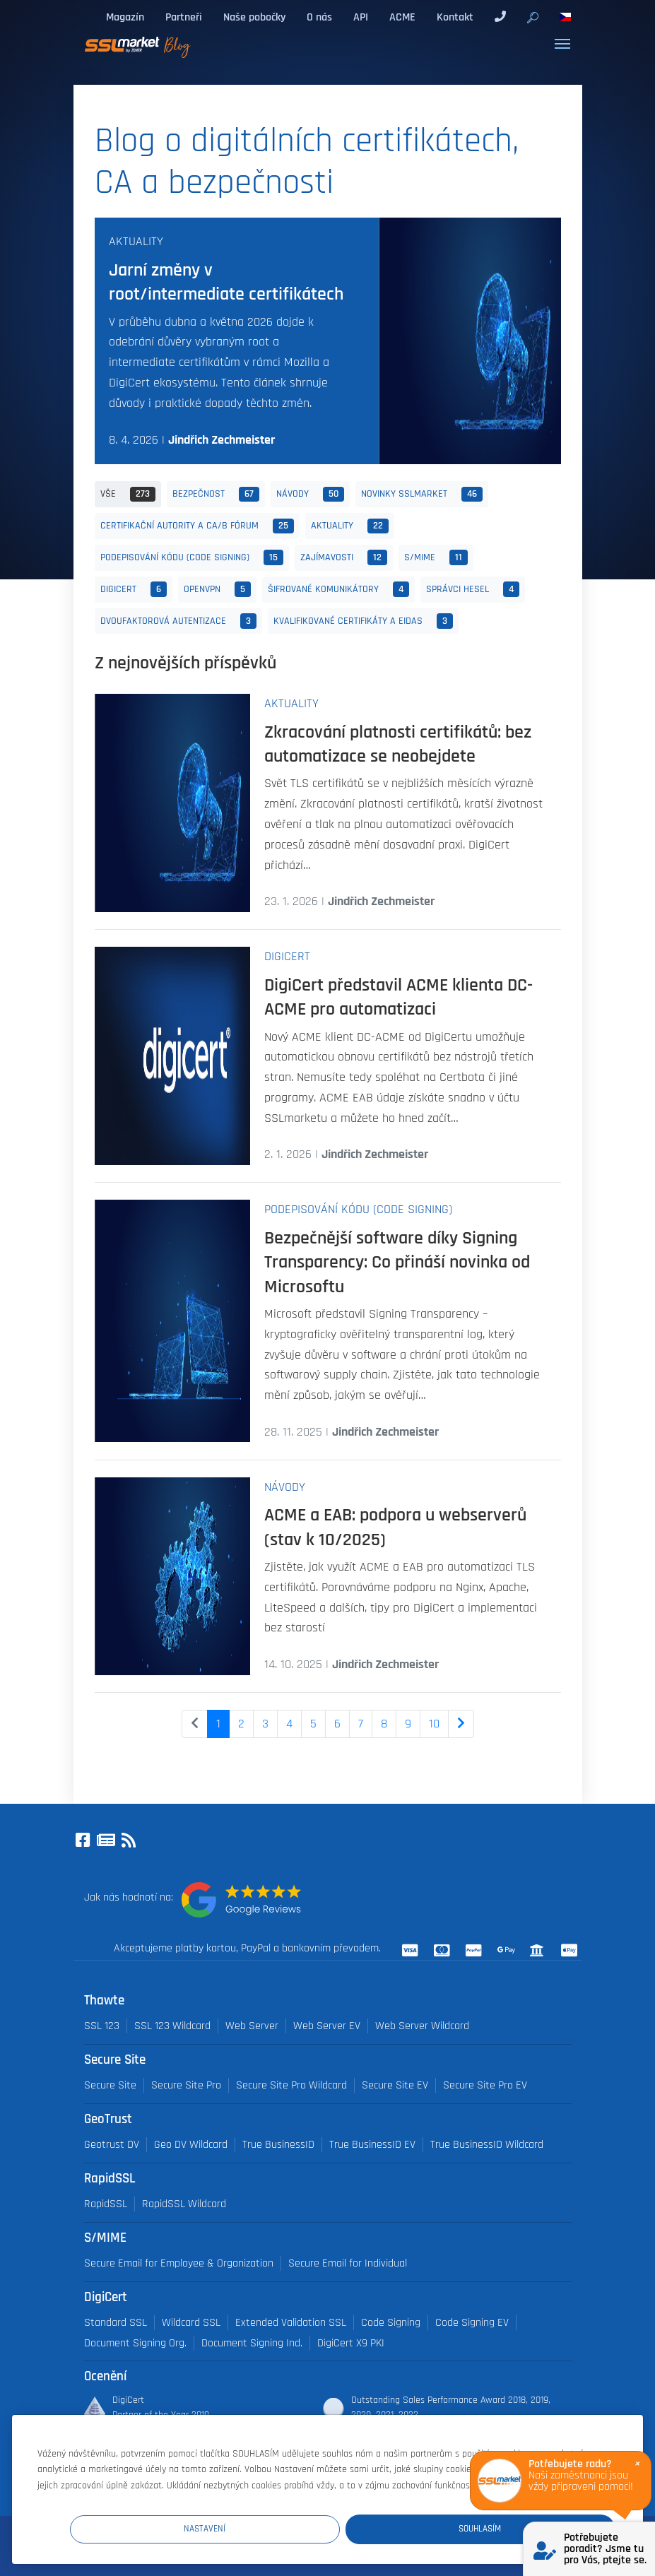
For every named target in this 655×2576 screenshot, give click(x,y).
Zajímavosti (343, 557)
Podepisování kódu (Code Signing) (191, 557)
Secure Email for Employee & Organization (178, 2263)
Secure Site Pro (186, 2085)
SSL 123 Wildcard (172, 2026)
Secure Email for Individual (347, 2263)
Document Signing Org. (135, 2343)
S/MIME (436, 557)
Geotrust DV (111, 2144)
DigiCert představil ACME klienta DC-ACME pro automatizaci (398, 997)
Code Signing (390, 2322)
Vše (127, 494)
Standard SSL (115, 2322)
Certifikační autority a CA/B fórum (197, 526)
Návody (310, 494)
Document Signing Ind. (251, 2343)
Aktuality (136, 241)
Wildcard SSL (191, 2322)
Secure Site (110, 2085)
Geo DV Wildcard (191, 2144)
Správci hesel (472, 589)
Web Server (251, 2026)
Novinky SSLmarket (422, 494)
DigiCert (133, 589)
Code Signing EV (472, 2322)
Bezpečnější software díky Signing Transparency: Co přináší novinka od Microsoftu (397, 1262)
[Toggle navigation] (562, 43)
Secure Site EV (395, 2085)
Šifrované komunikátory (338, 589)
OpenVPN (217, 589)
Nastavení (354, 2527)
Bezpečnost (215, 494)
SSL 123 (101, 2026)
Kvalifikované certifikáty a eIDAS (363, 621)
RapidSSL (105, 2204)
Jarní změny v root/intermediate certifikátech (226, 282)
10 (434, 1724)
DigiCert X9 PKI (350, 2343)
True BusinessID (278, 2144)
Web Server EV (326, 2026)
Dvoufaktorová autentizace (178, 621)
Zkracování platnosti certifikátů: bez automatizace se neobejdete (397, 744)
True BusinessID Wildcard (486, 2144)
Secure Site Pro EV (485, 2085)
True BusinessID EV (372, 2144)
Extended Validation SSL (290, 2322)
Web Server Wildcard (422, 2026)
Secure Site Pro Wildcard (291, 2085)
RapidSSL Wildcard (184, 2204)
